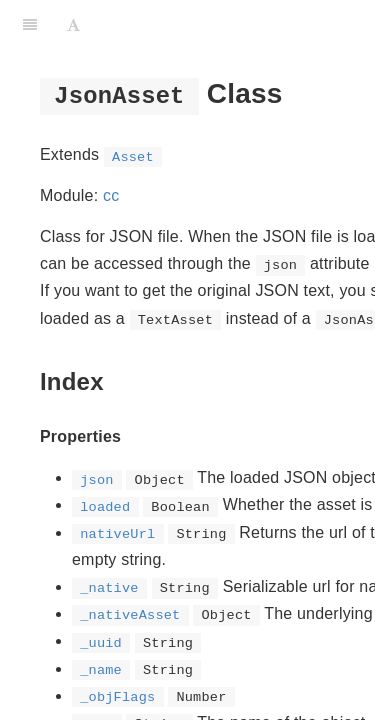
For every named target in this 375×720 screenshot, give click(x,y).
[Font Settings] (73, 25)
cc (111, 195)
